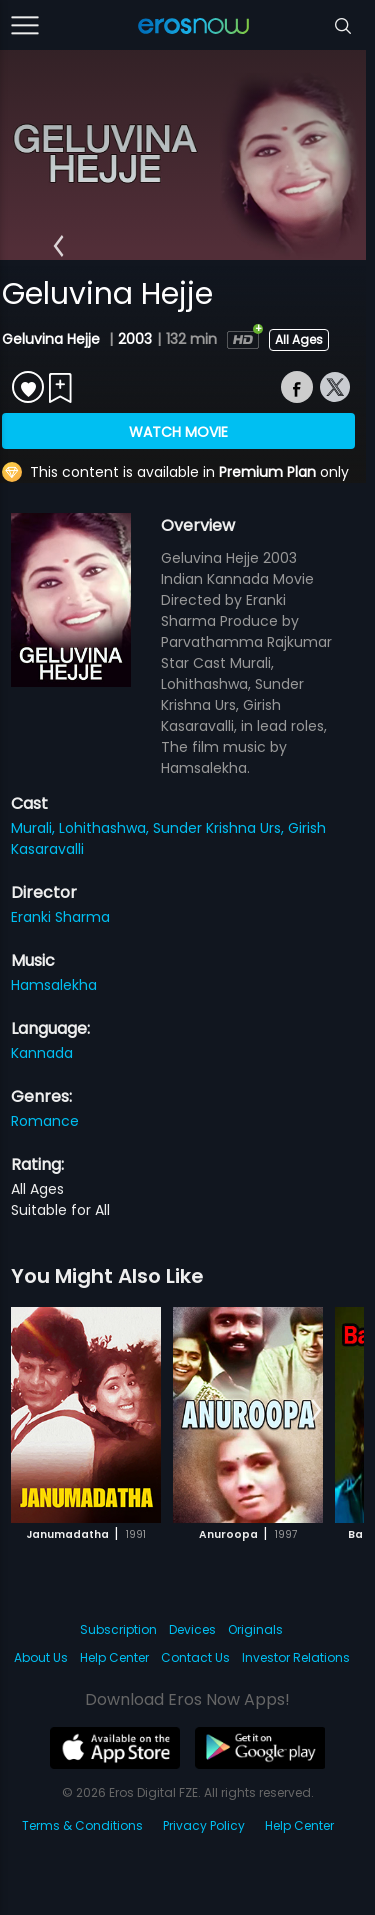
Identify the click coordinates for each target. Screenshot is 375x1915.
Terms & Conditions (82, 1825)
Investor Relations (296, 1657)
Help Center (114, 1657)
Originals (255, 1629)
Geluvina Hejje (53, 339)
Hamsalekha (54, 985)
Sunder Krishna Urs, (220, 828)
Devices (192, 1629)
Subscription (118, 1629)
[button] (58, 246)
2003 (135, 339)
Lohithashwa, (106, 828)
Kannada (42, 1053)
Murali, (35, 828)
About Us (41, 1657)
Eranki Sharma (60, 917)
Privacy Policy (204, 1825)
